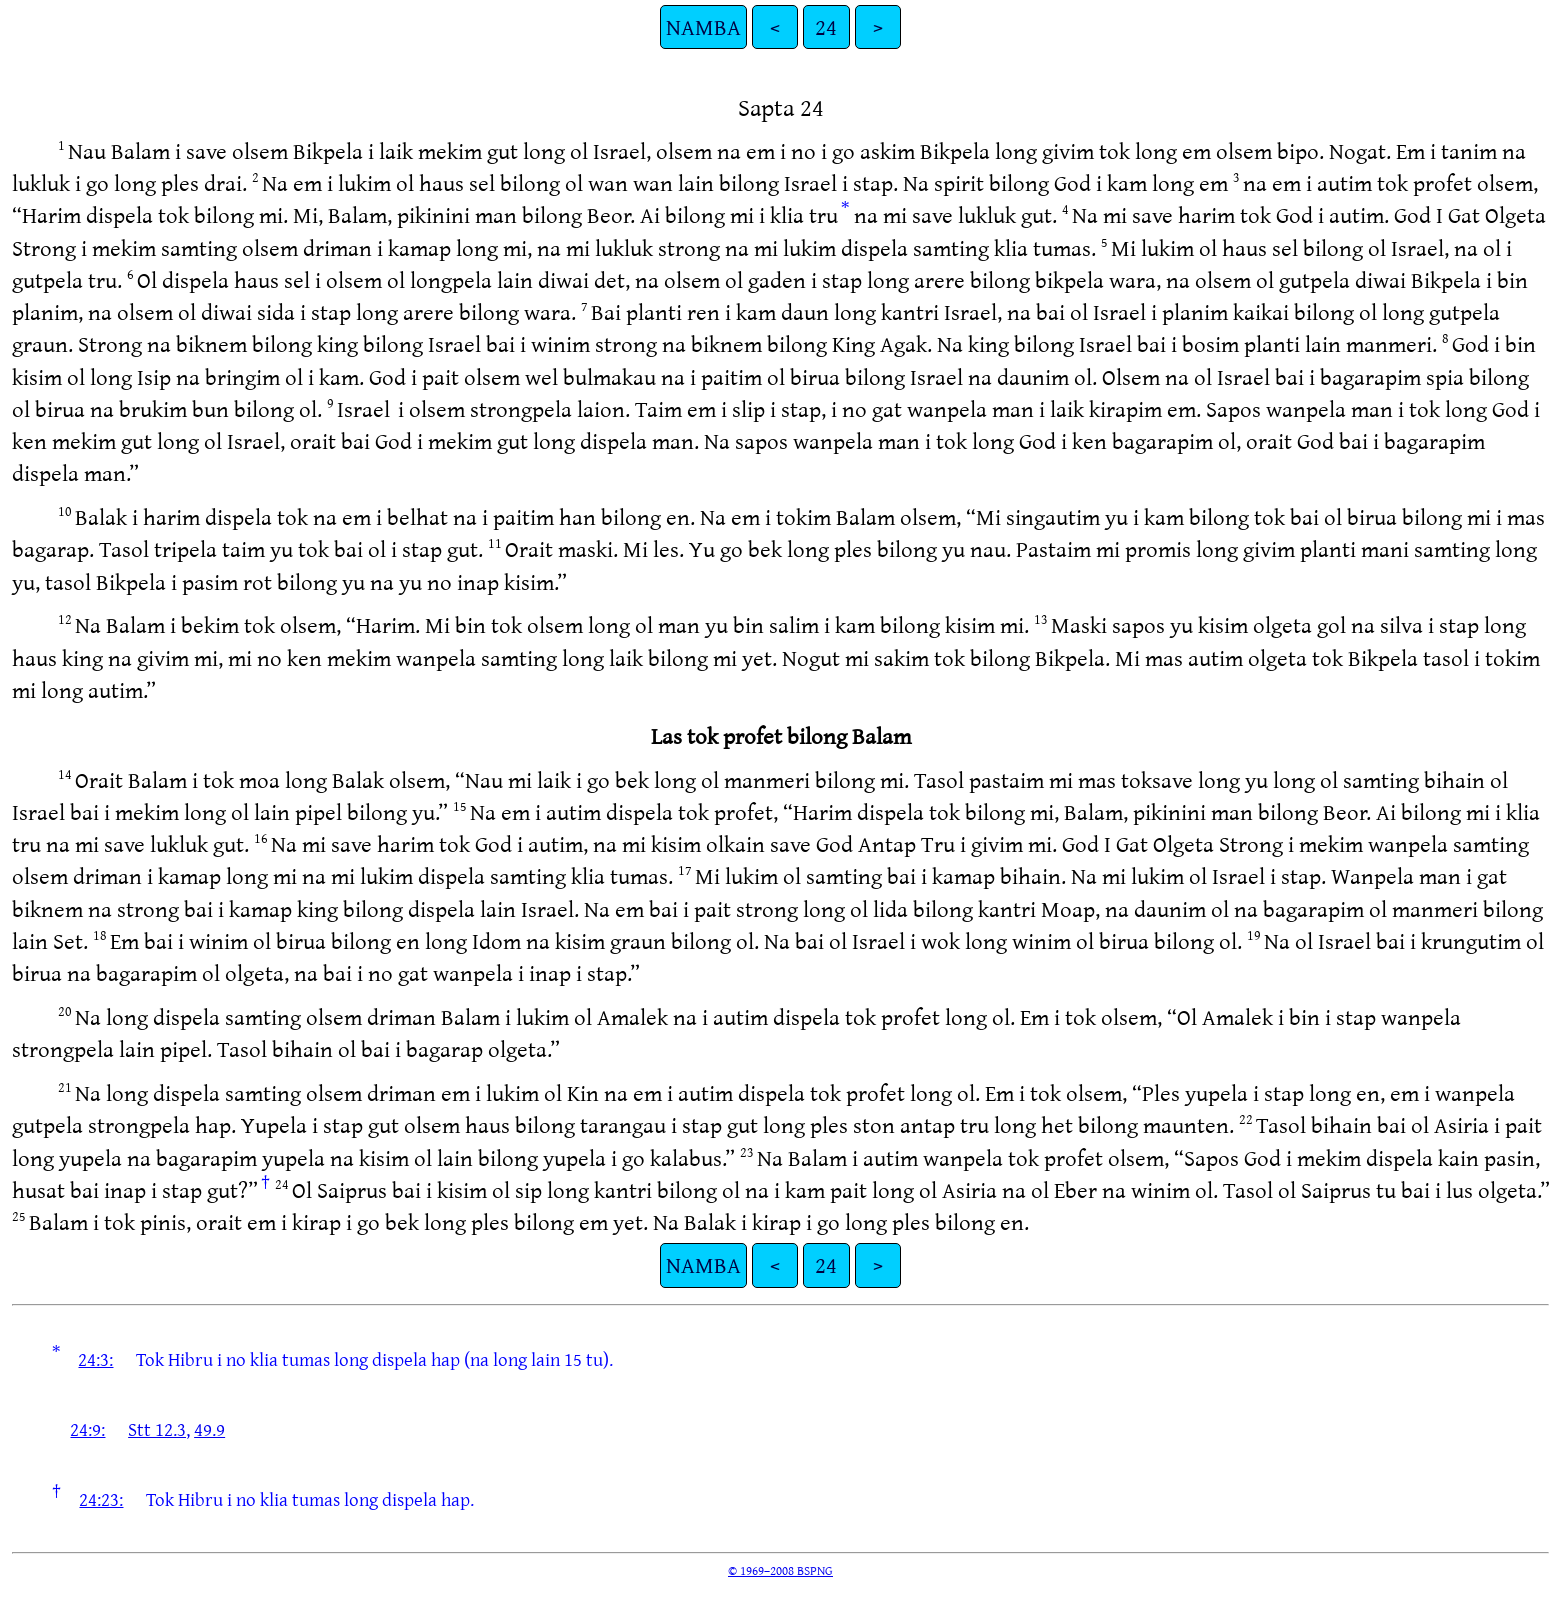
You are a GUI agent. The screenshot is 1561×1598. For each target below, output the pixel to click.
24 (826, 26)
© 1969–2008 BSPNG (780, 1570)
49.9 (209, 1429)
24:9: (87, 1429)
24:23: (101, 1499)
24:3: (95, 1359)
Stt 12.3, (159, 1429)
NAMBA (703, 26)
